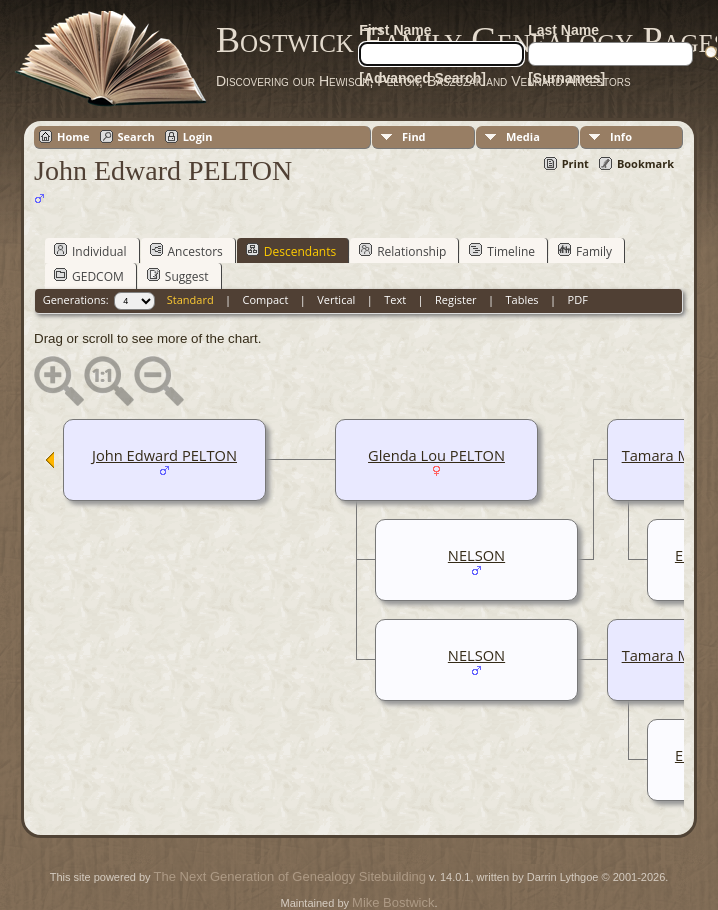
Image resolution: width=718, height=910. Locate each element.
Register (456, 299)
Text (395, 299)
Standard (190, 299)
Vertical (336, 299)
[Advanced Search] (422, 78)
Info (621, 136)
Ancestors (186, 251)
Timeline (502, 251)
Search (136, 136)
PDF (578, 299)
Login (198, 136)
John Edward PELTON (164, 455)
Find (414, 136)
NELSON (476, 555)
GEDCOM (89, 276)
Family (585, 251)
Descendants (291, 251)
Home (73, 136)
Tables (522, 299)
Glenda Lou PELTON (436, 455)
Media (523, 136)
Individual (90, 251)
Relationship (402, 251)
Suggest (178, 276)
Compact (266, 299)
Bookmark (645, 163)
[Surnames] (566, 78)
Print (575, 163)
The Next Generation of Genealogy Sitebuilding (290, 876)
